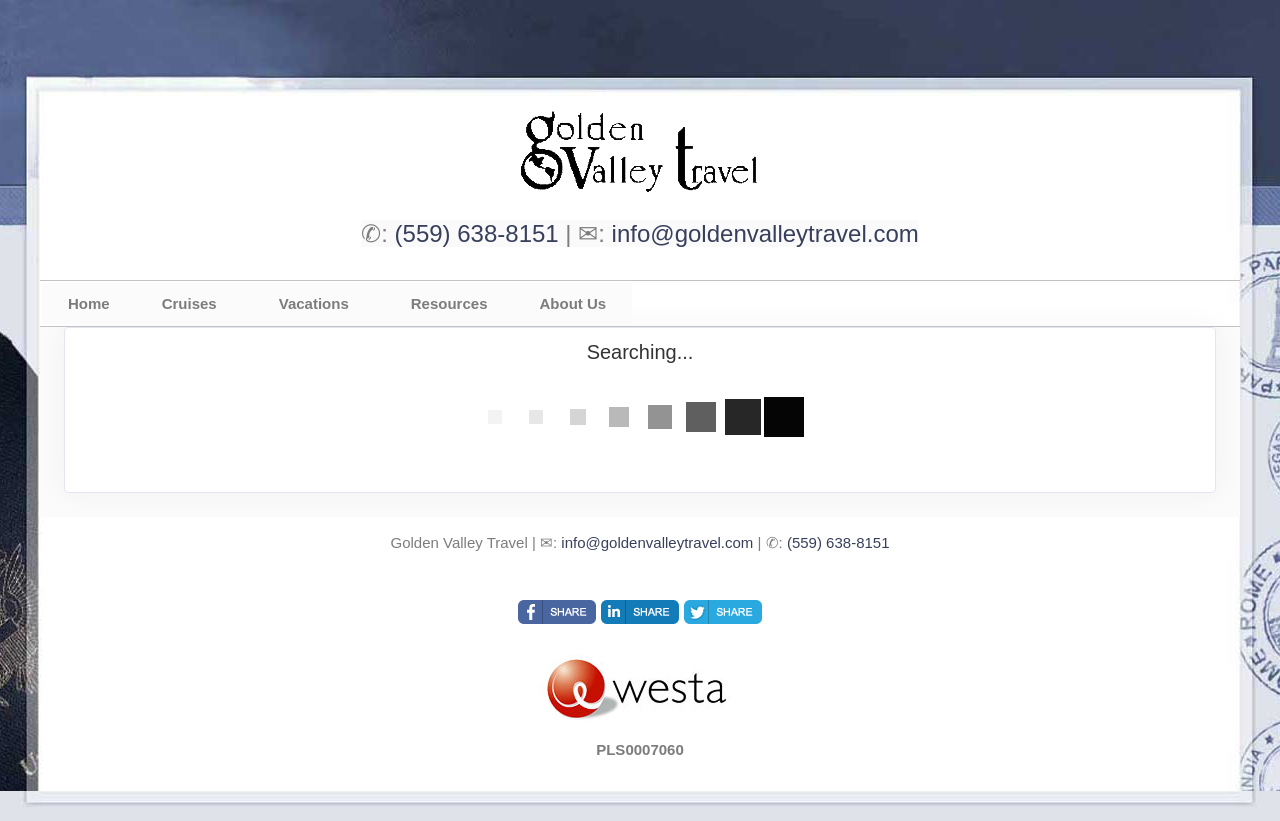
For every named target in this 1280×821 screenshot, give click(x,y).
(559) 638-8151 (477, 233)
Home (89, 303)
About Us (572, 303)
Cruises (189, 303)
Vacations (314, 303)
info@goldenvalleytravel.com (765, 233)
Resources (449, 303)
